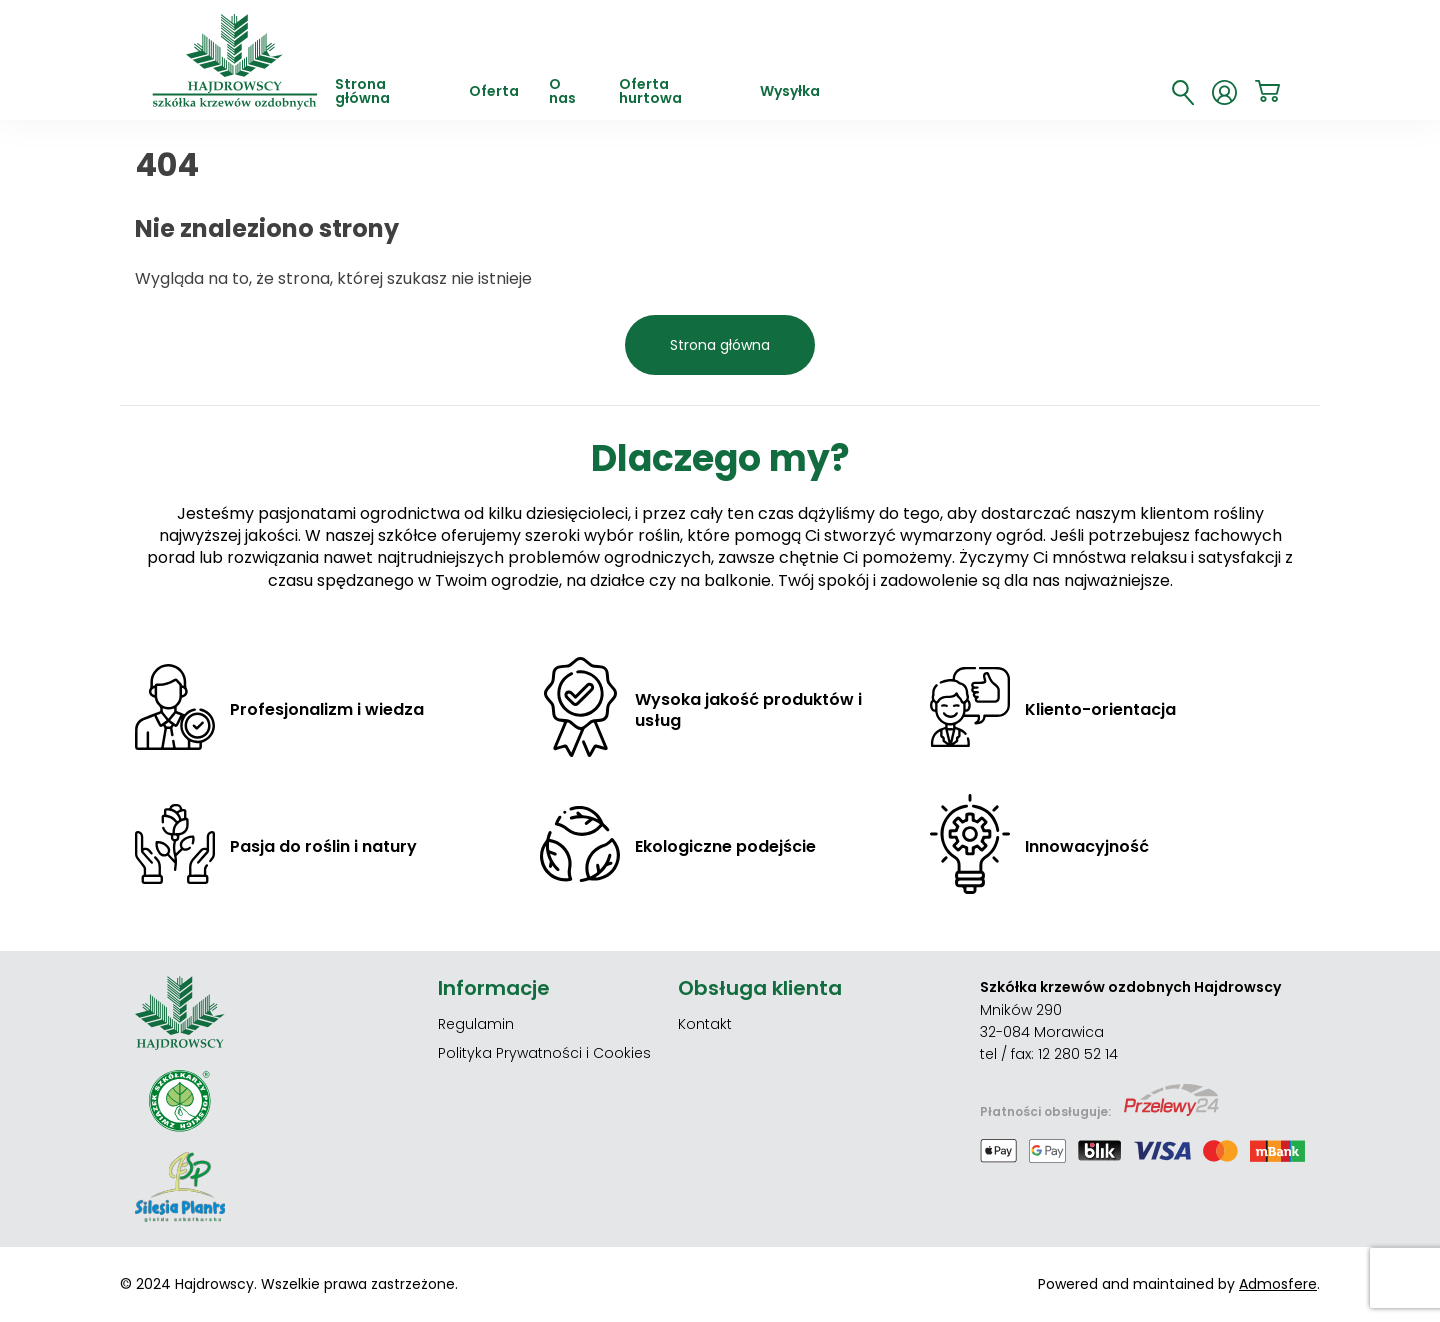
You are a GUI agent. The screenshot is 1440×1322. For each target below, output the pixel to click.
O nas (562, 92)
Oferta (494, 92)
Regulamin (476, 1024)
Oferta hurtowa (650, 92)
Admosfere (1278, 1284)
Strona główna (362, 92)
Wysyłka (790, 92)
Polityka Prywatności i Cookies (544, 1053)
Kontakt (705, 1024)
